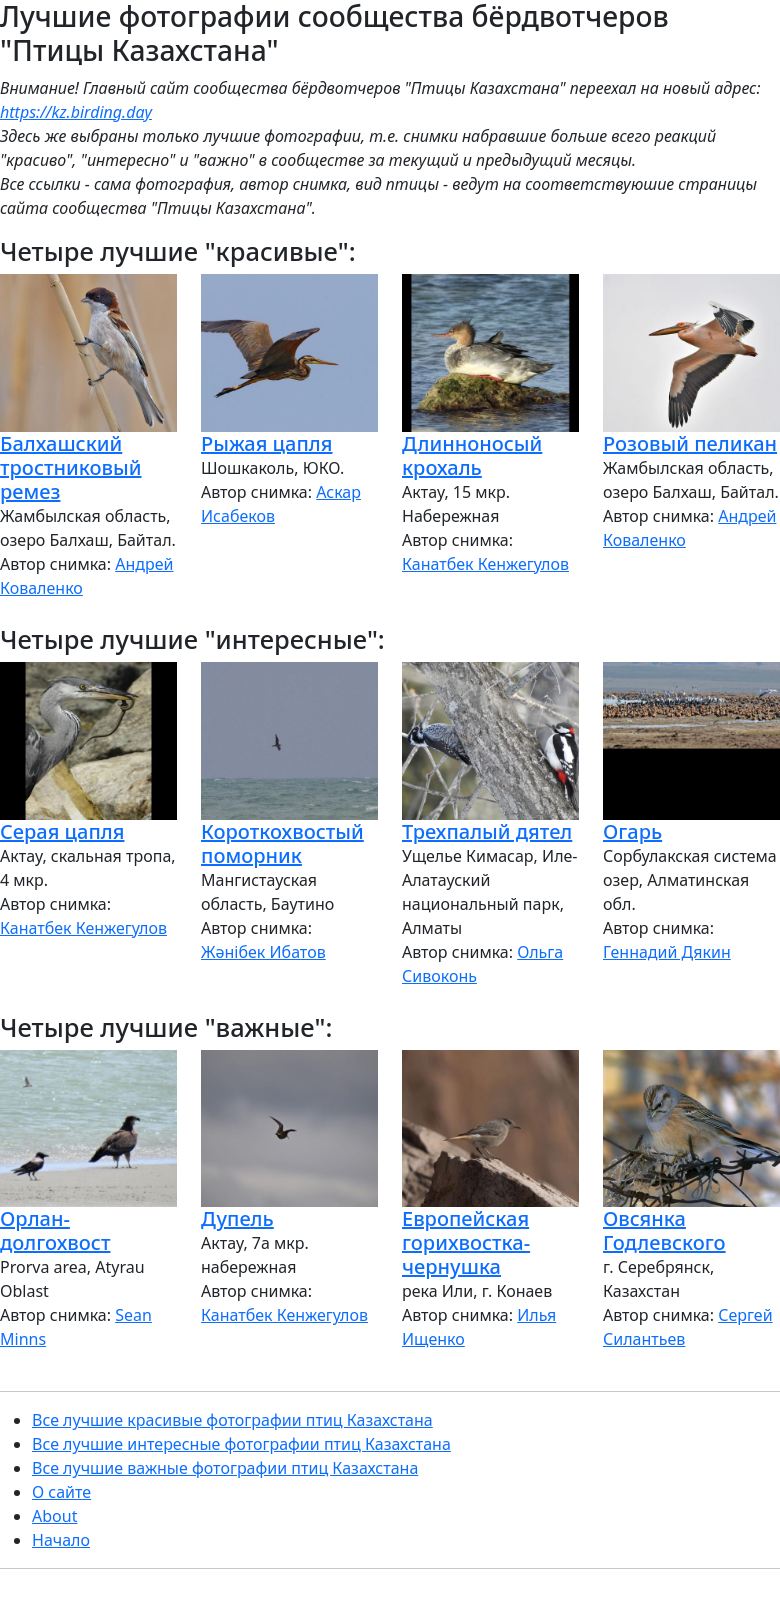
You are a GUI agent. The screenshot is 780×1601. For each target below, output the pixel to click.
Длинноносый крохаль (472, 455)
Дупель (237, 1218)
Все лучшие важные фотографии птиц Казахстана (225, 1468)
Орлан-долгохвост (55, 1230)
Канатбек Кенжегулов (485, 564)
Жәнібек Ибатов (263, 952)
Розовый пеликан (690, 443)
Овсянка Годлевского (664, 1230)
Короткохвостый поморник (282, 843)
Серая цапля (62, 831)
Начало (61, 1540)
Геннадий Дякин (667, 952)
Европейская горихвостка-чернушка (466, 1242)
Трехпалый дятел (487, 831)
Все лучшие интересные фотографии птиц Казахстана (241, 1444)
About (54, 1516)
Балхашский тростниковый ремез (70, 467)
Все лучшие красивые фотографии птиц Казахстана (232, 1420)
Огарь (632, 831)
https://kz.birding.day (76, 112)
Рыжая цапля (266, 443)
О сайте (61, 1492)
